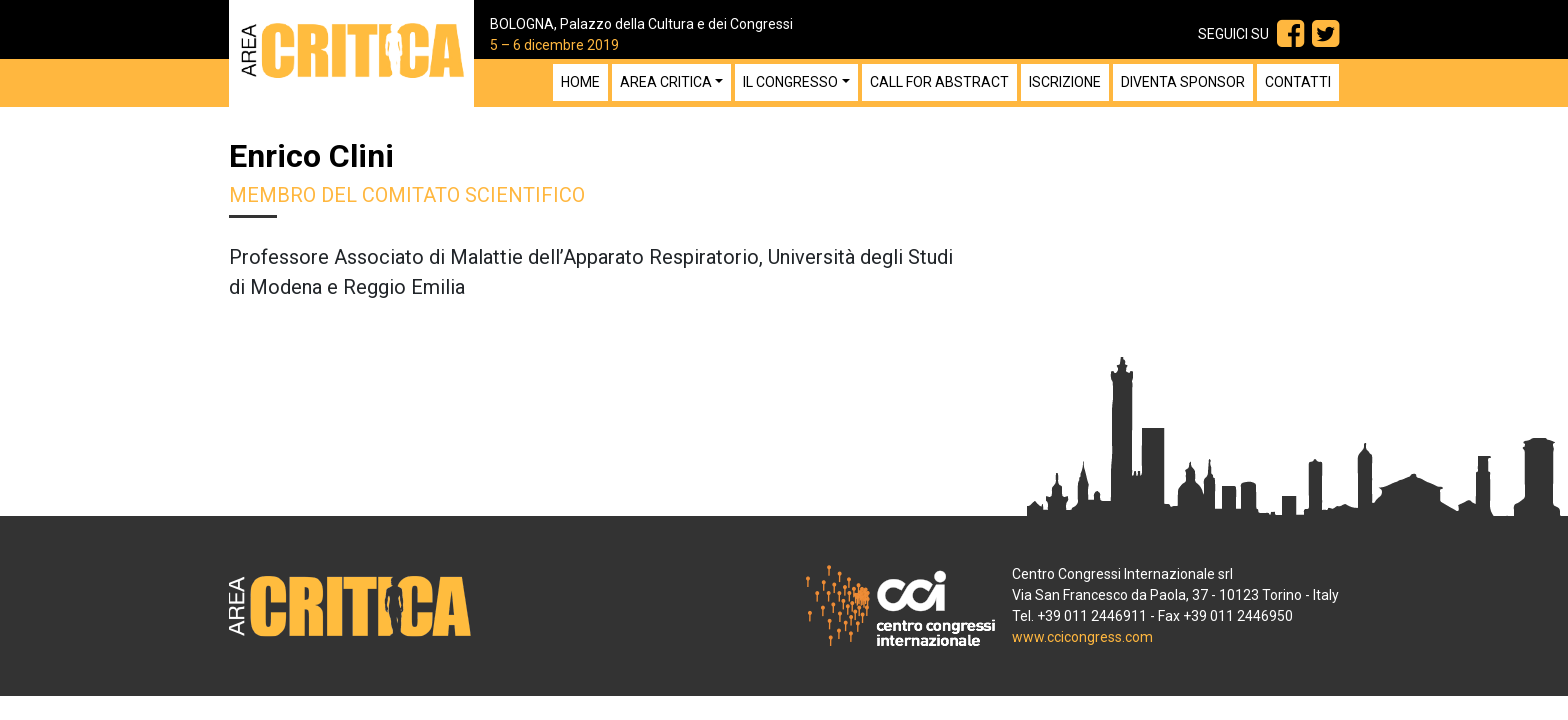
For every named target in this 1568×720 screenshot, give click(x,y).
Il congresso (790, 82)
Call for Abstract (939, 82)
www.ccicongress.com (1082, 637)
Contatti (1298, 82)
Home (580, 82)
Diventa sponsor (1183, 82)
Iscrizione (1065, 82)
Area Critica (666, 82)
